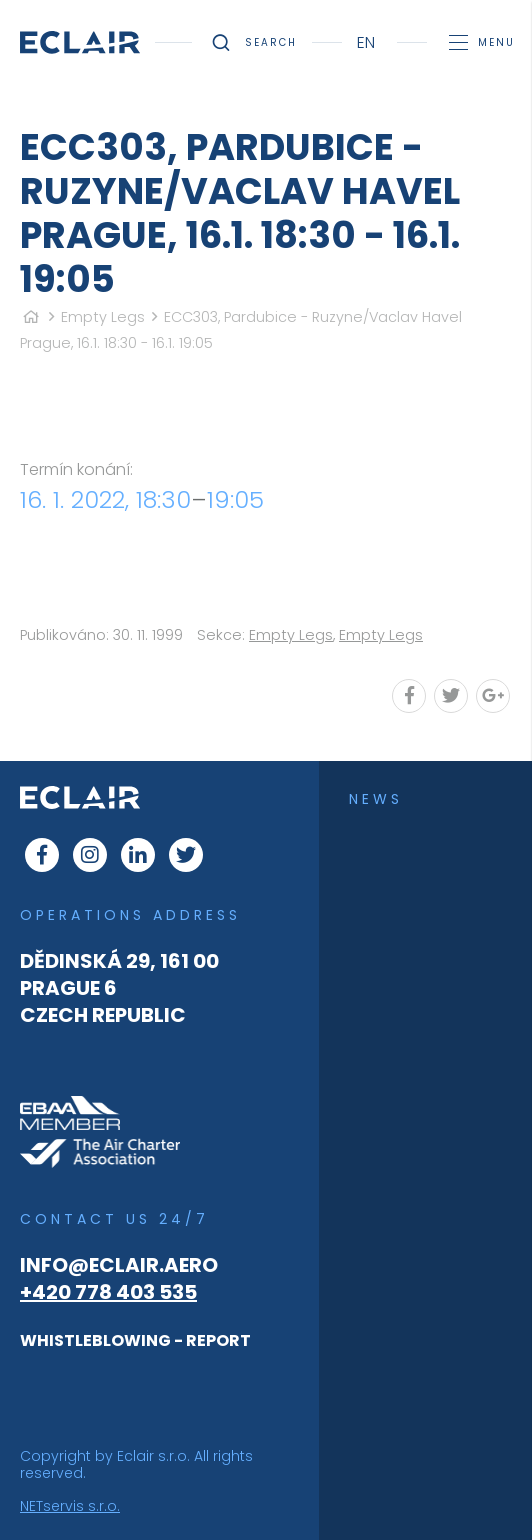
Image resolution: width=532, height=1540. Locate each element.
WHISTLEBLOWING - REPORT (135, 1340)
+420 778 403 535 (108, 1292)
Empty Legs (103, 317)
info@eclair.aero (119, 1265)
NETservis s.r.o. (70, 1506)
